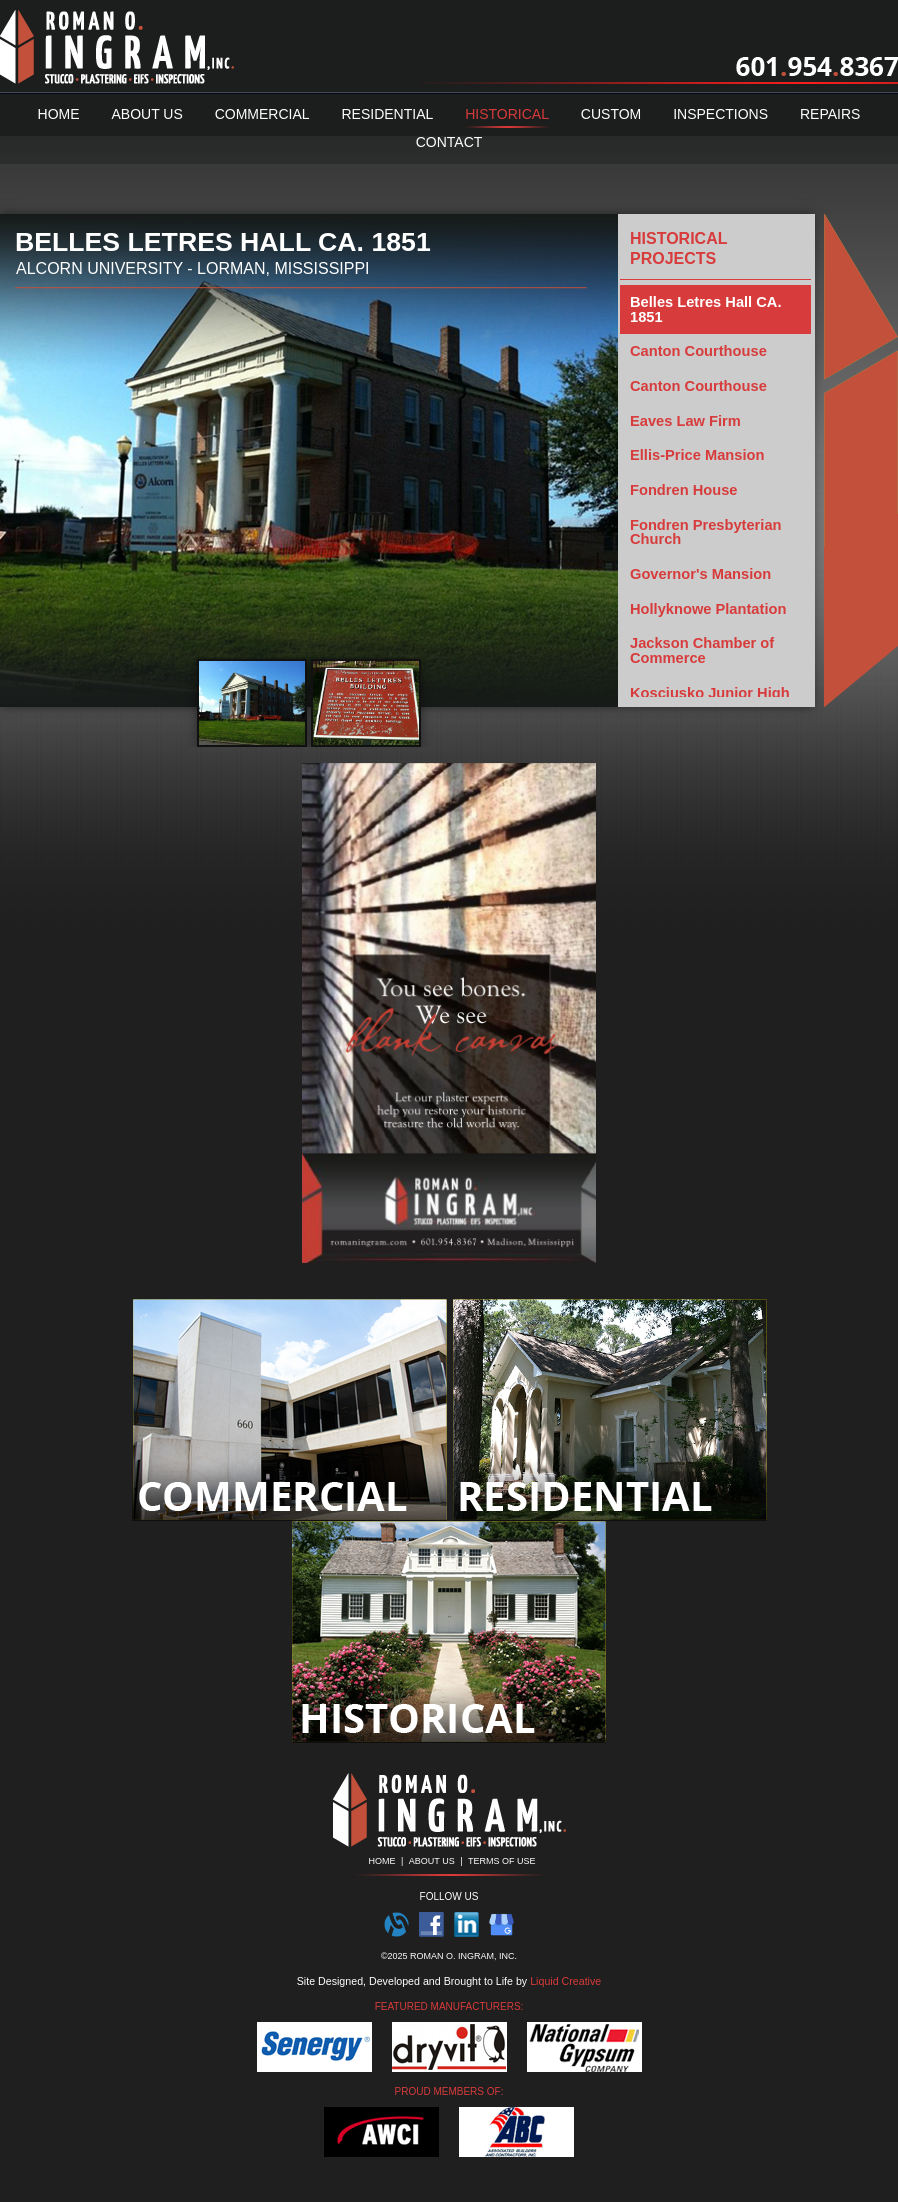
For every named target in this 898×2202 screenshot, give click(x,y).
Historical (507, 114)
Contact (449, 142)
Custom (611, 114)
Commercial (262, 114)
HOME (381, 1861)
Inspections (720, 114)
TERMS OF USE (502, 1861)
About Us (146, 114)
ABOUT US (432, 1861)
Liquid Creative (565, 1981)
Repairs (830, 114)
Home (59, 114)
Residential (387, 114)
